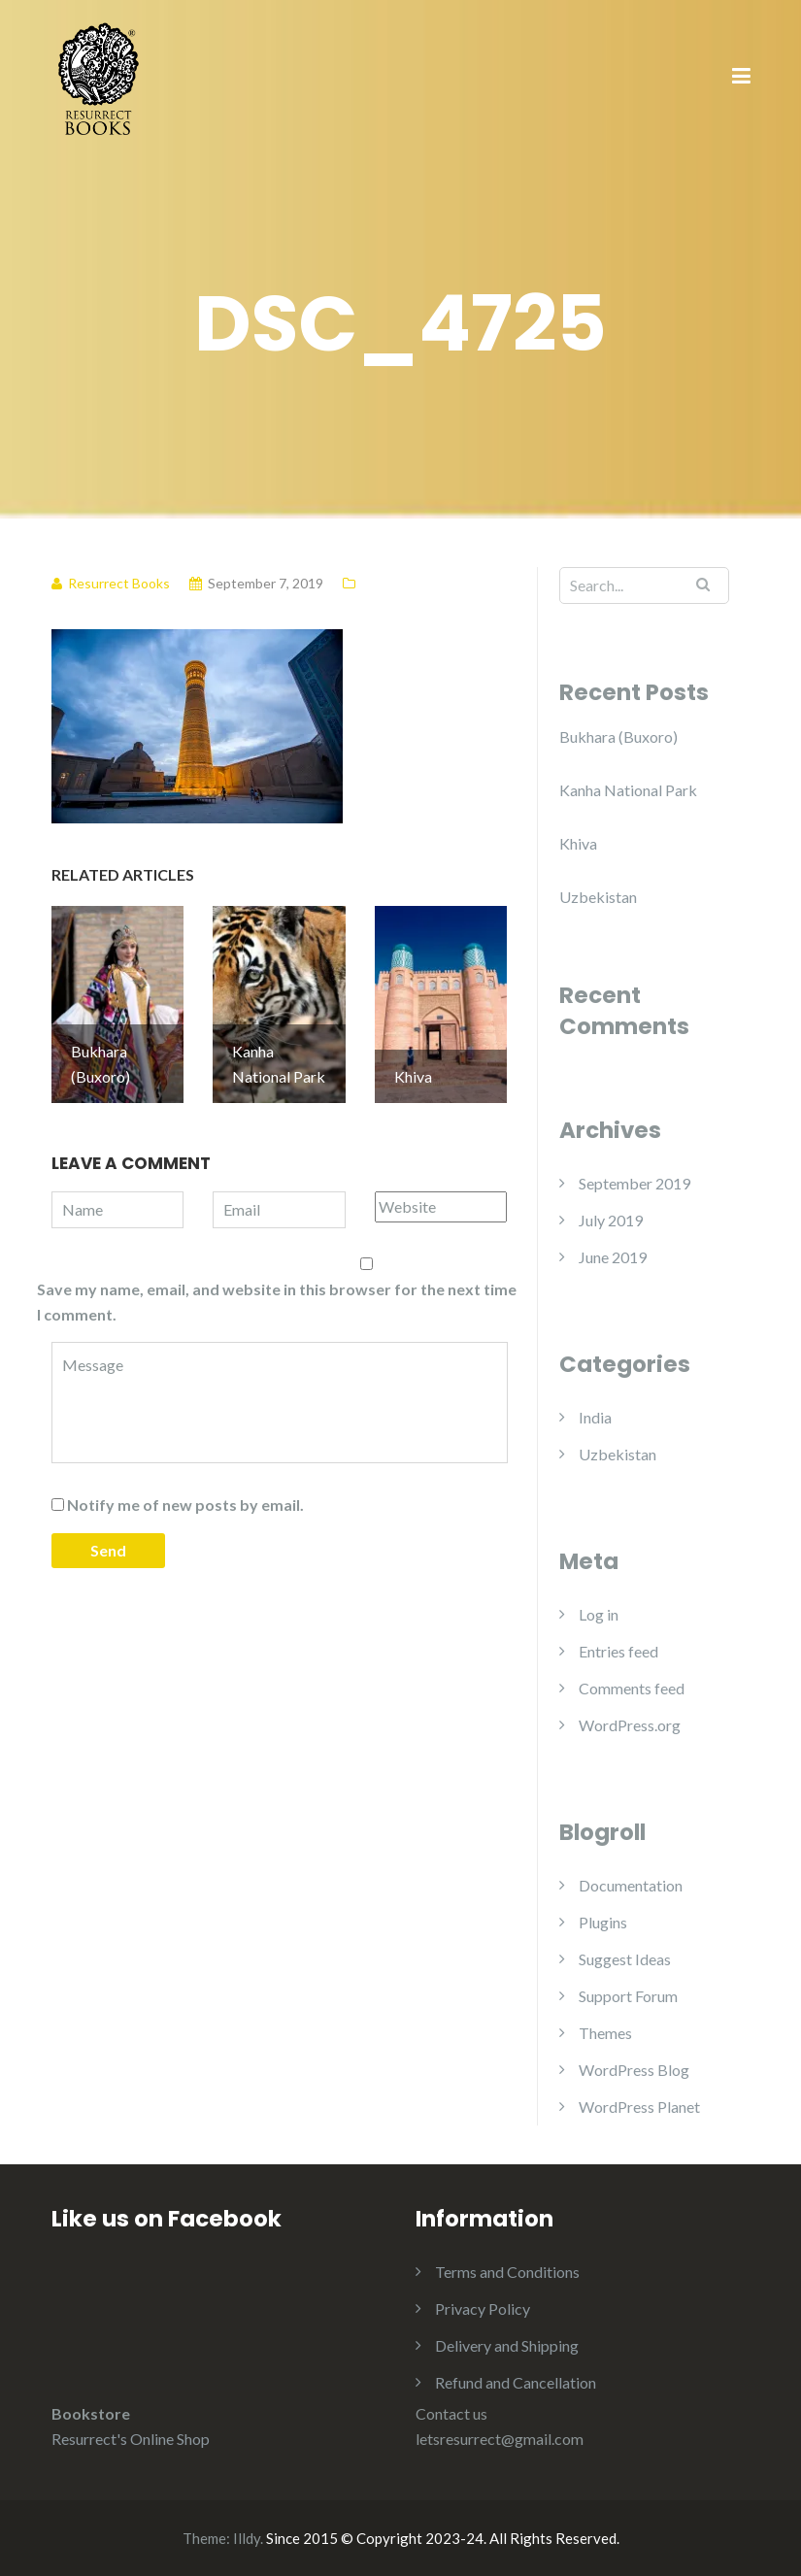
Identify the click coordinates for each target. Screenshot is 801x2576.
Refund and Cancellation (515, 2382)
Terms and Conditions (507, 2271)
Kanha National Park (628, 790)
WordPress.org (630, 1725)
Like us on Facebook (166, 2218)
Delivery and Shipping (507, 2345)
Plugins (603, 1922)
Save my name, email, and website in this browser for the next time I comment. (277, 1301)
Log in (598, 1614)
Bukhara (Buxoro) (618, 736)
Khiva (578, 843)
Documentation (631, 1885)
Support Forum (628, 1996)
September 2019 (634, 1183)
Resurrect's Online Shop (130, 2438)
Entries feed (618, 1651)
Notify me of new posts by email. (185, 1504)
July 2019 (611, 1220)
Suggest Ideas (625, 1959)
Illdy (246, 2538)
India (595, 1417)
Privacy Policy (482, 2308)
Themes (605, 2033)
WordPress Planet (639, 2106)
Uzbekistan (598, 896)
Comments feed (631, 1688)
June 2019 (613, 1257)
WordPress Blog (634, 2069)
